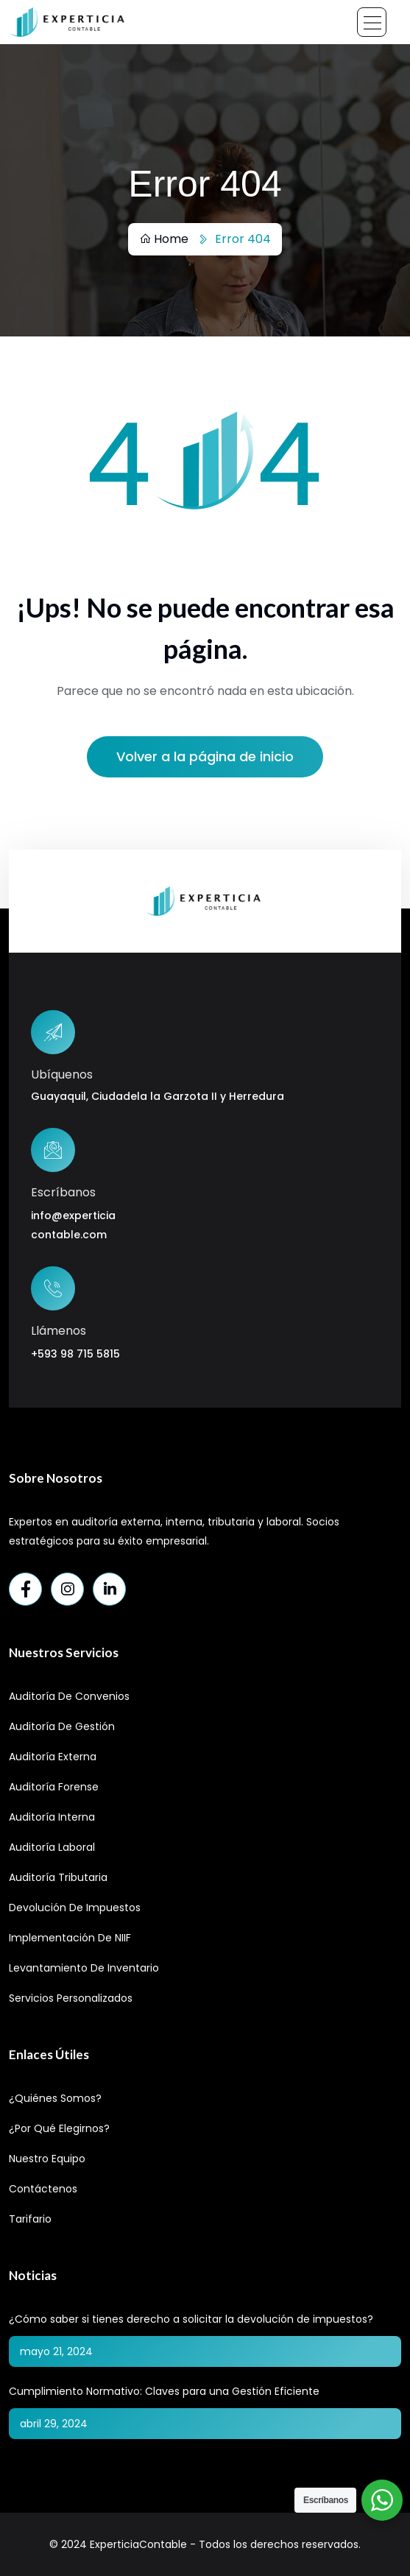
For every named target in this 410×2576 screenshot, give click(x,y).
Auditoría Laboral (52, 1847)
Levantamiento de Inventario (84, 1968)
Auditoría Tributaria (58, 1877)
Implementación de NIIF (70, 1937)
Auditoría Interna (52, 1817)
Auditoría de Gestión (62, 1726)
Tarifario (30, 2219)
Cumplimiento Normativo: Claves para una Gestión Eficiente (164, 2391)
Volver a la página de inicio (205, 756)
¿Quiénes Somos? (55, 2098)
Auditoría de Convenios (69, 1696)
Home (163, 238)
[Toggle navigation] (371, 22)
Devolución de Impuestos (75, 1907)
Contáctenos (43, 2188)
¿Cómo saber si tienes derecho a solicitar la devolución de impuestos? (191, 2319)
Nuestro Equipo (47, 2158)
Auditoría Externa (52, 1756)
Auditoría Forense (54, 1786)
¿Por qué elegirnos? (59, 2128)
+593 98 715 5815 (75, 1354)
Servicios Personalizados (70, 1998)
